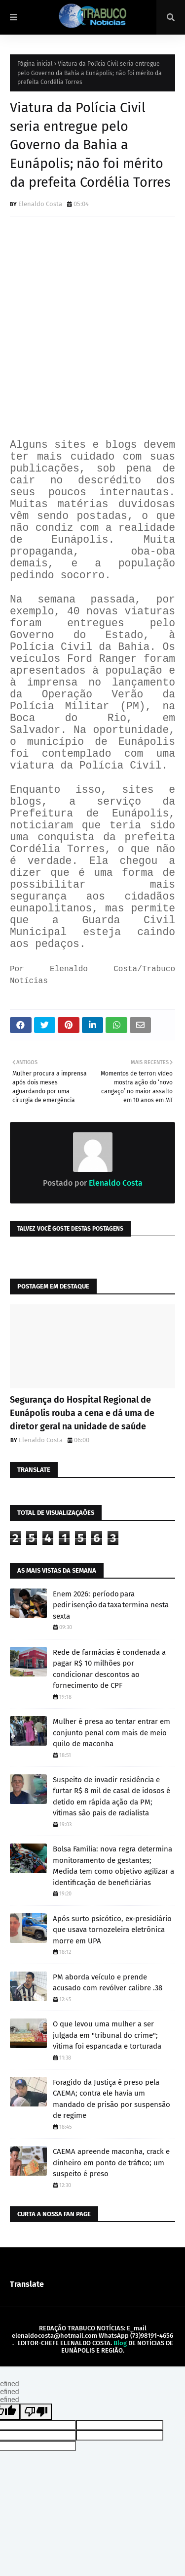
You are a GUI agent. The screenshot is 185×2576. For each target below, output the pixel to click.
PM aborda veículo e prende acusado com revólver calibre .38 (107, 1983)
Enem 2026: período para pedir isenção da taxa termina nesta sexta (111, 1605)
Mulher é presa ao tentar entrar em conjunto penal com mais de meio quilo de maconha (111, 1732)
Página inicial (35, 63)
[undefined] (36, 2412)
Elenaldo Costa (40, 204)
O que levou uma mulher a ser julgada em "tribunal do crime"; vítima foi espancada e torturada (107, 2035)
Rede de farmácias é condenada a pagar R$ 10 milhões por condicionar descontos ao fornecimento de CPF (109, 1669)
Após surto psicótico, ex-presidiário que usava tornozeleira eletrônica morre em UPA (112, 1929)
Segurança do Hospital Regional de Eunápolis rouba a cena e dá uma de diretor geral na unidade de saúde (82, 1413)
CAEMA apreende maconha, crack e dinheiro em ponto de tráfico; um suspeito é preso (111, 2162)
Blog (120, 2343)
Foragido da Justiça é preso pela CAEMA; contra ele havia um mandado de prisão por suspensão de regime (111, 2099)
